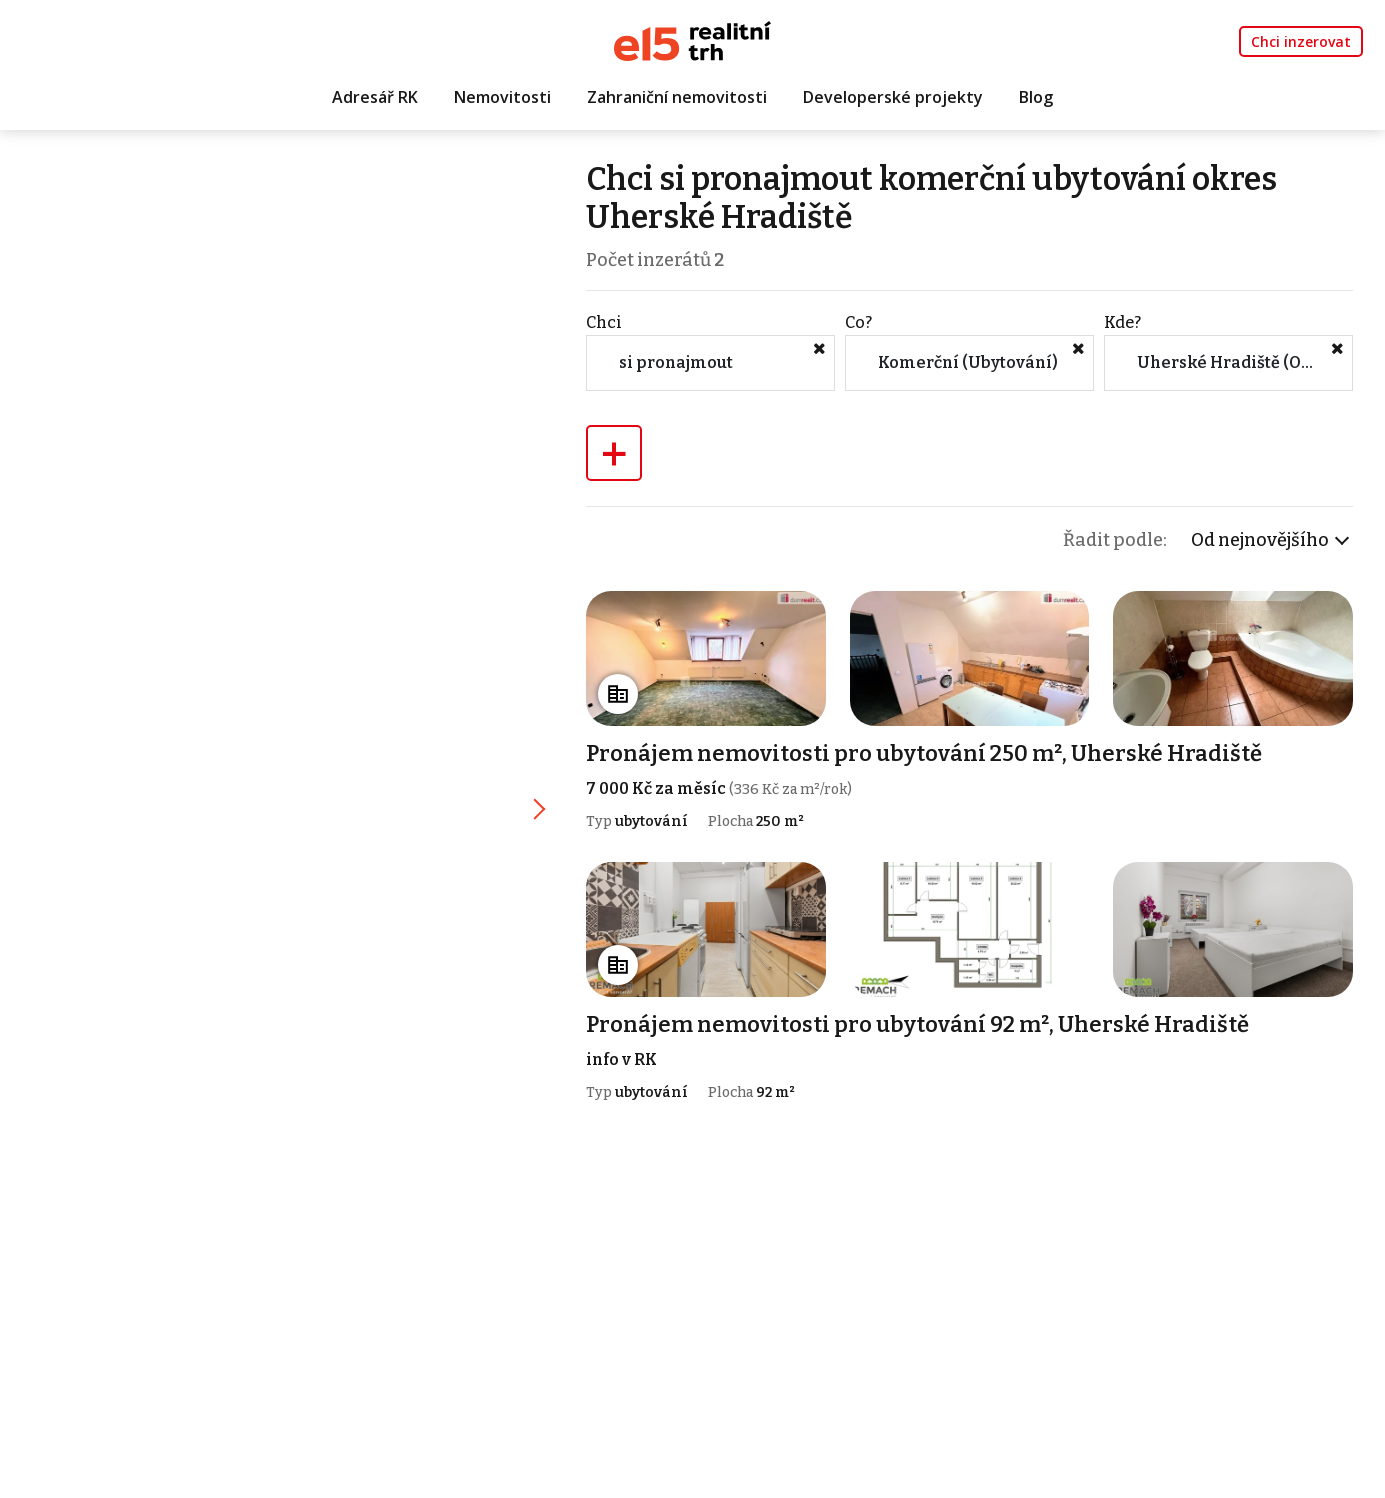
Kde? (1122, 322)
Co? (858, 322)
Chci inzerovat (1301, 41)
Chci (604, 322)
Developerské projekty (893, 97)
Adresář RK (375, 97)
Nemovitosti (502, 97)
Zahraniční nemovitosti (677, 97)
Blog (1036, 97)
